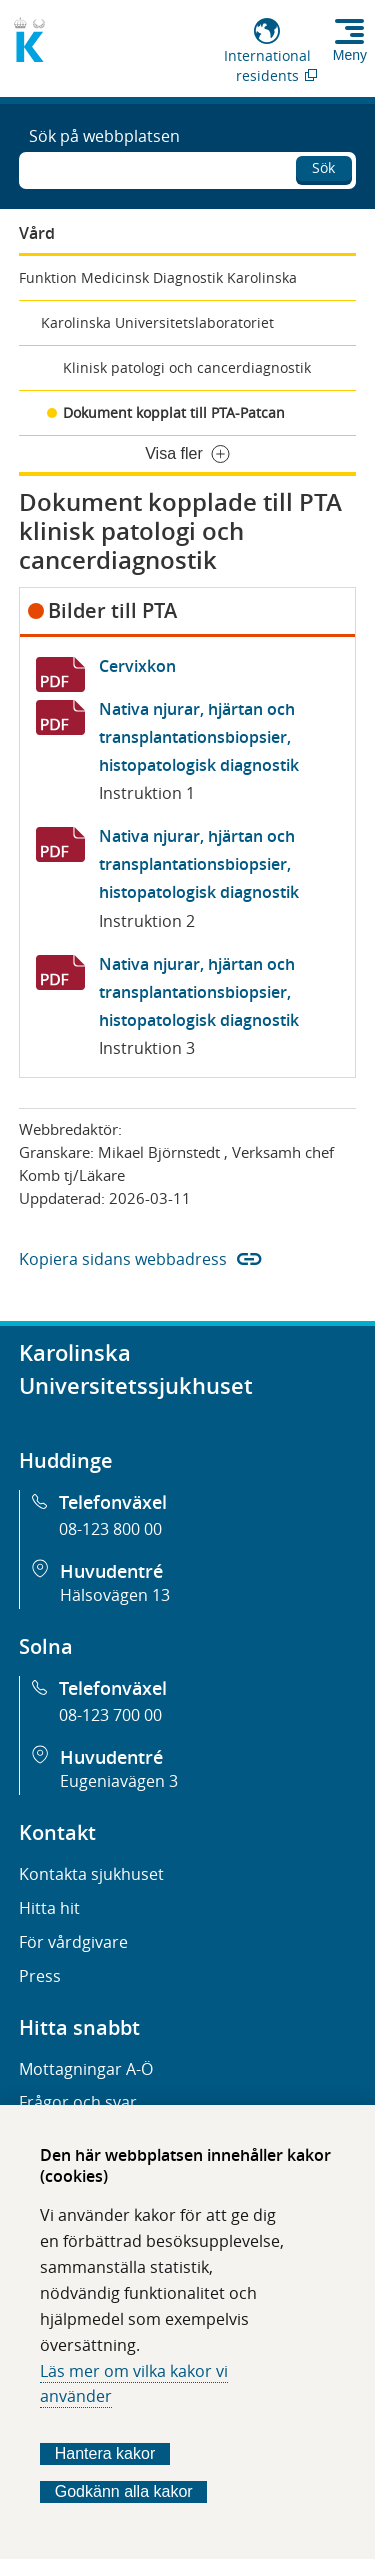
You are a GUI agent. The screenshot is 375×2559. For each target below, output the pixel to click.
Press (40, 1976)
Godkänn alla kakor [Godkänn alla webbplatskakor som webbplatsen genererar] (124, 2491)
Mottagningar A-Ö (86, 2069)
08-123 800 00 (110, 1529)
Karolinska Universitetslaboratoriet (157, 322)
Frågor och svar (78, 2102)
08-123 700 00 (110, 1715)
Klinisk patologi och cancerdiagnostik (187, 367)
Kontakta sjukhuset (91, 1874)
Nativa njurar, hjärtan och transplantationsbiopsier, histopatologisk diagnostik (199, 737)
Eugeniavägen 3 (119, 1781)
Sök (323, 167)
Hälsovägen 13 (115, 1595)
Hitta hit (49, 1908)
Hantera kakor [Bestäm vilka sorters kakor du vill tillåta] (105, 2453)
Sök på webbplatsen (104, 136)
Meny (350, 55)
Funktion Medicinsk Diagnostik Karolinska (158, 277)
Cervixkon (137, 666)
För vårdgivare (73, 1942)
